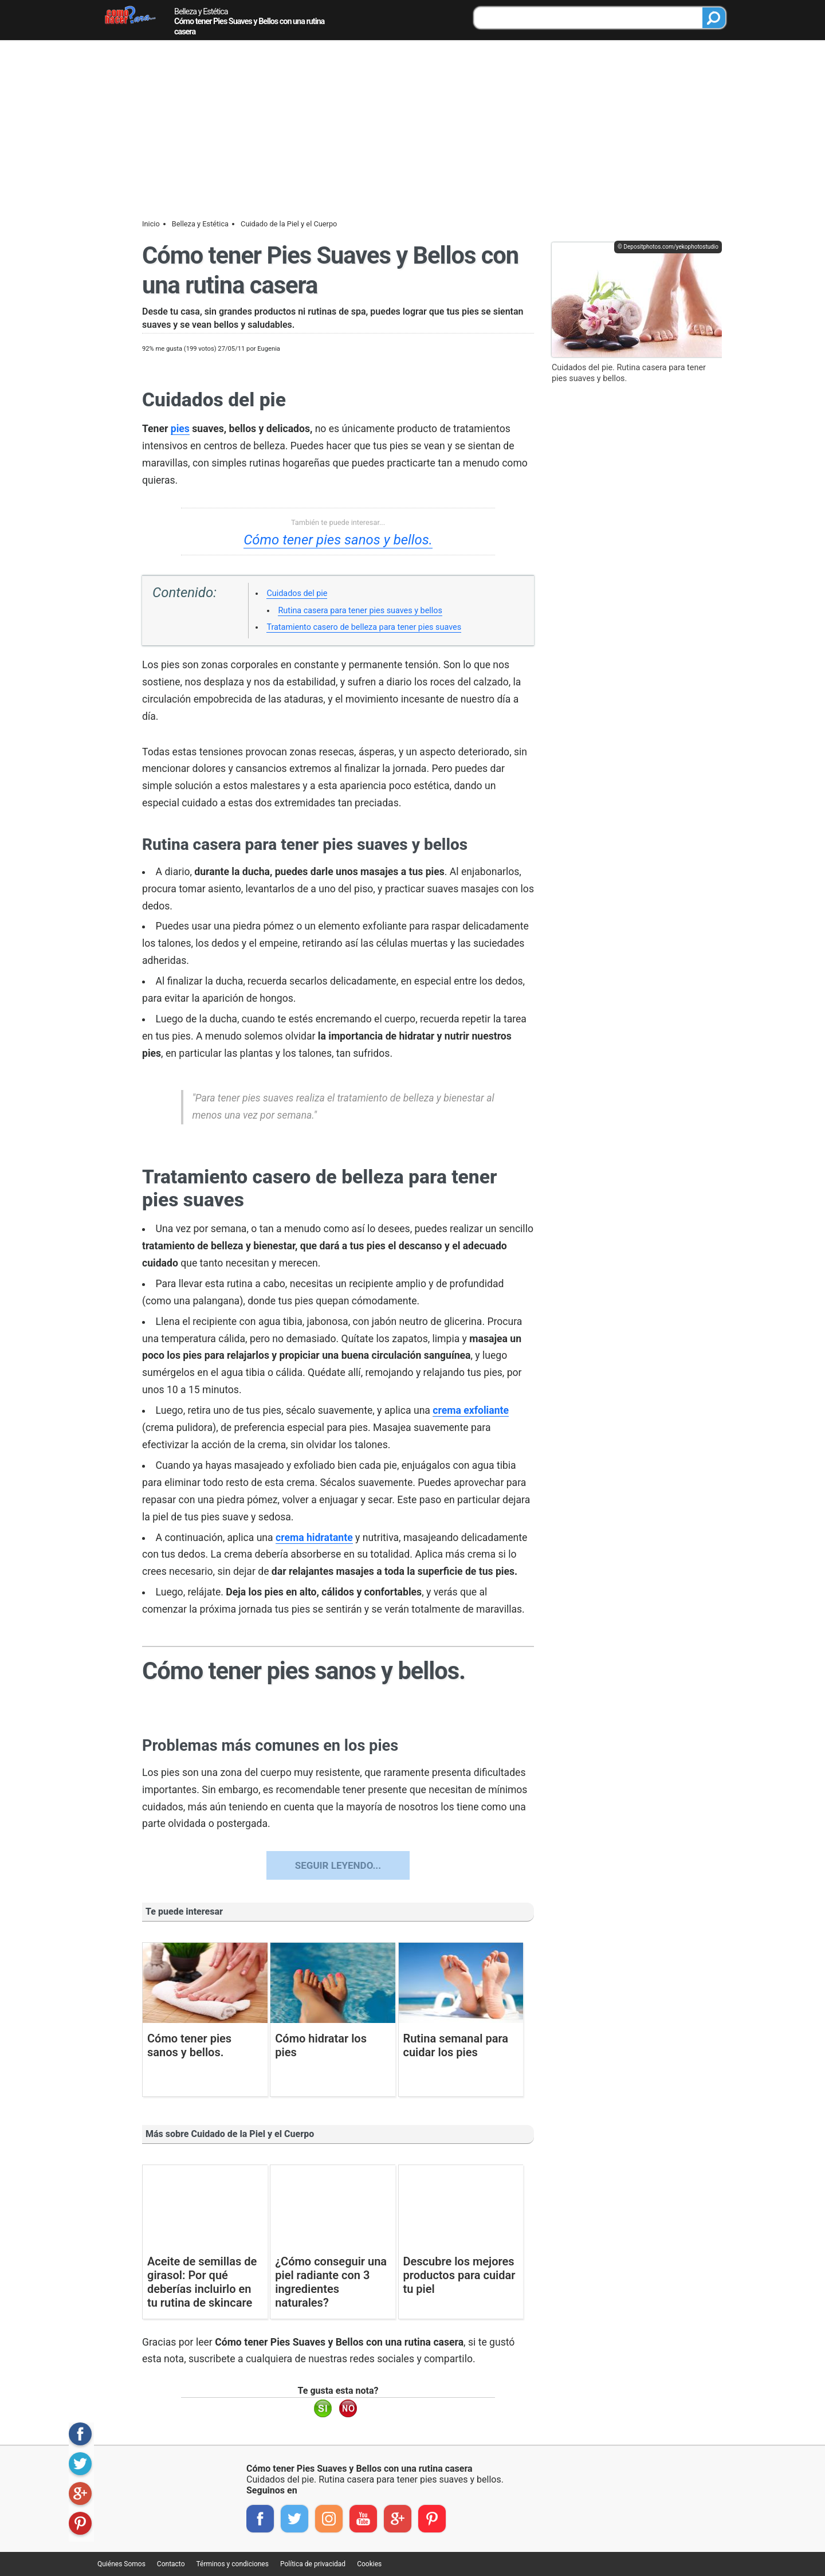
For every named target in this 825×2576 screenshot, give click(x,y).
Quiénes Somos (121, 2564)
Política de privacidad (312, 2564)
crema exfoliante (471, 1410)
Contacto (171, 2564)
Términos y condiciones (233, 2564)
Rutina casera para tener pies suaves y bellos (360, 610)
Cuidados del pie (296, 593)
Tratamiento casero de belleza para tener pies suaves (363, 627)
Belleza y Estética (201, 12)
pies (180, 428)
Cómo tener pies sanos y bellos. (338, 540)
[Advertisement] (412, 126)
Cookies (369, 2564)
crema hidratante (314, 1537)
